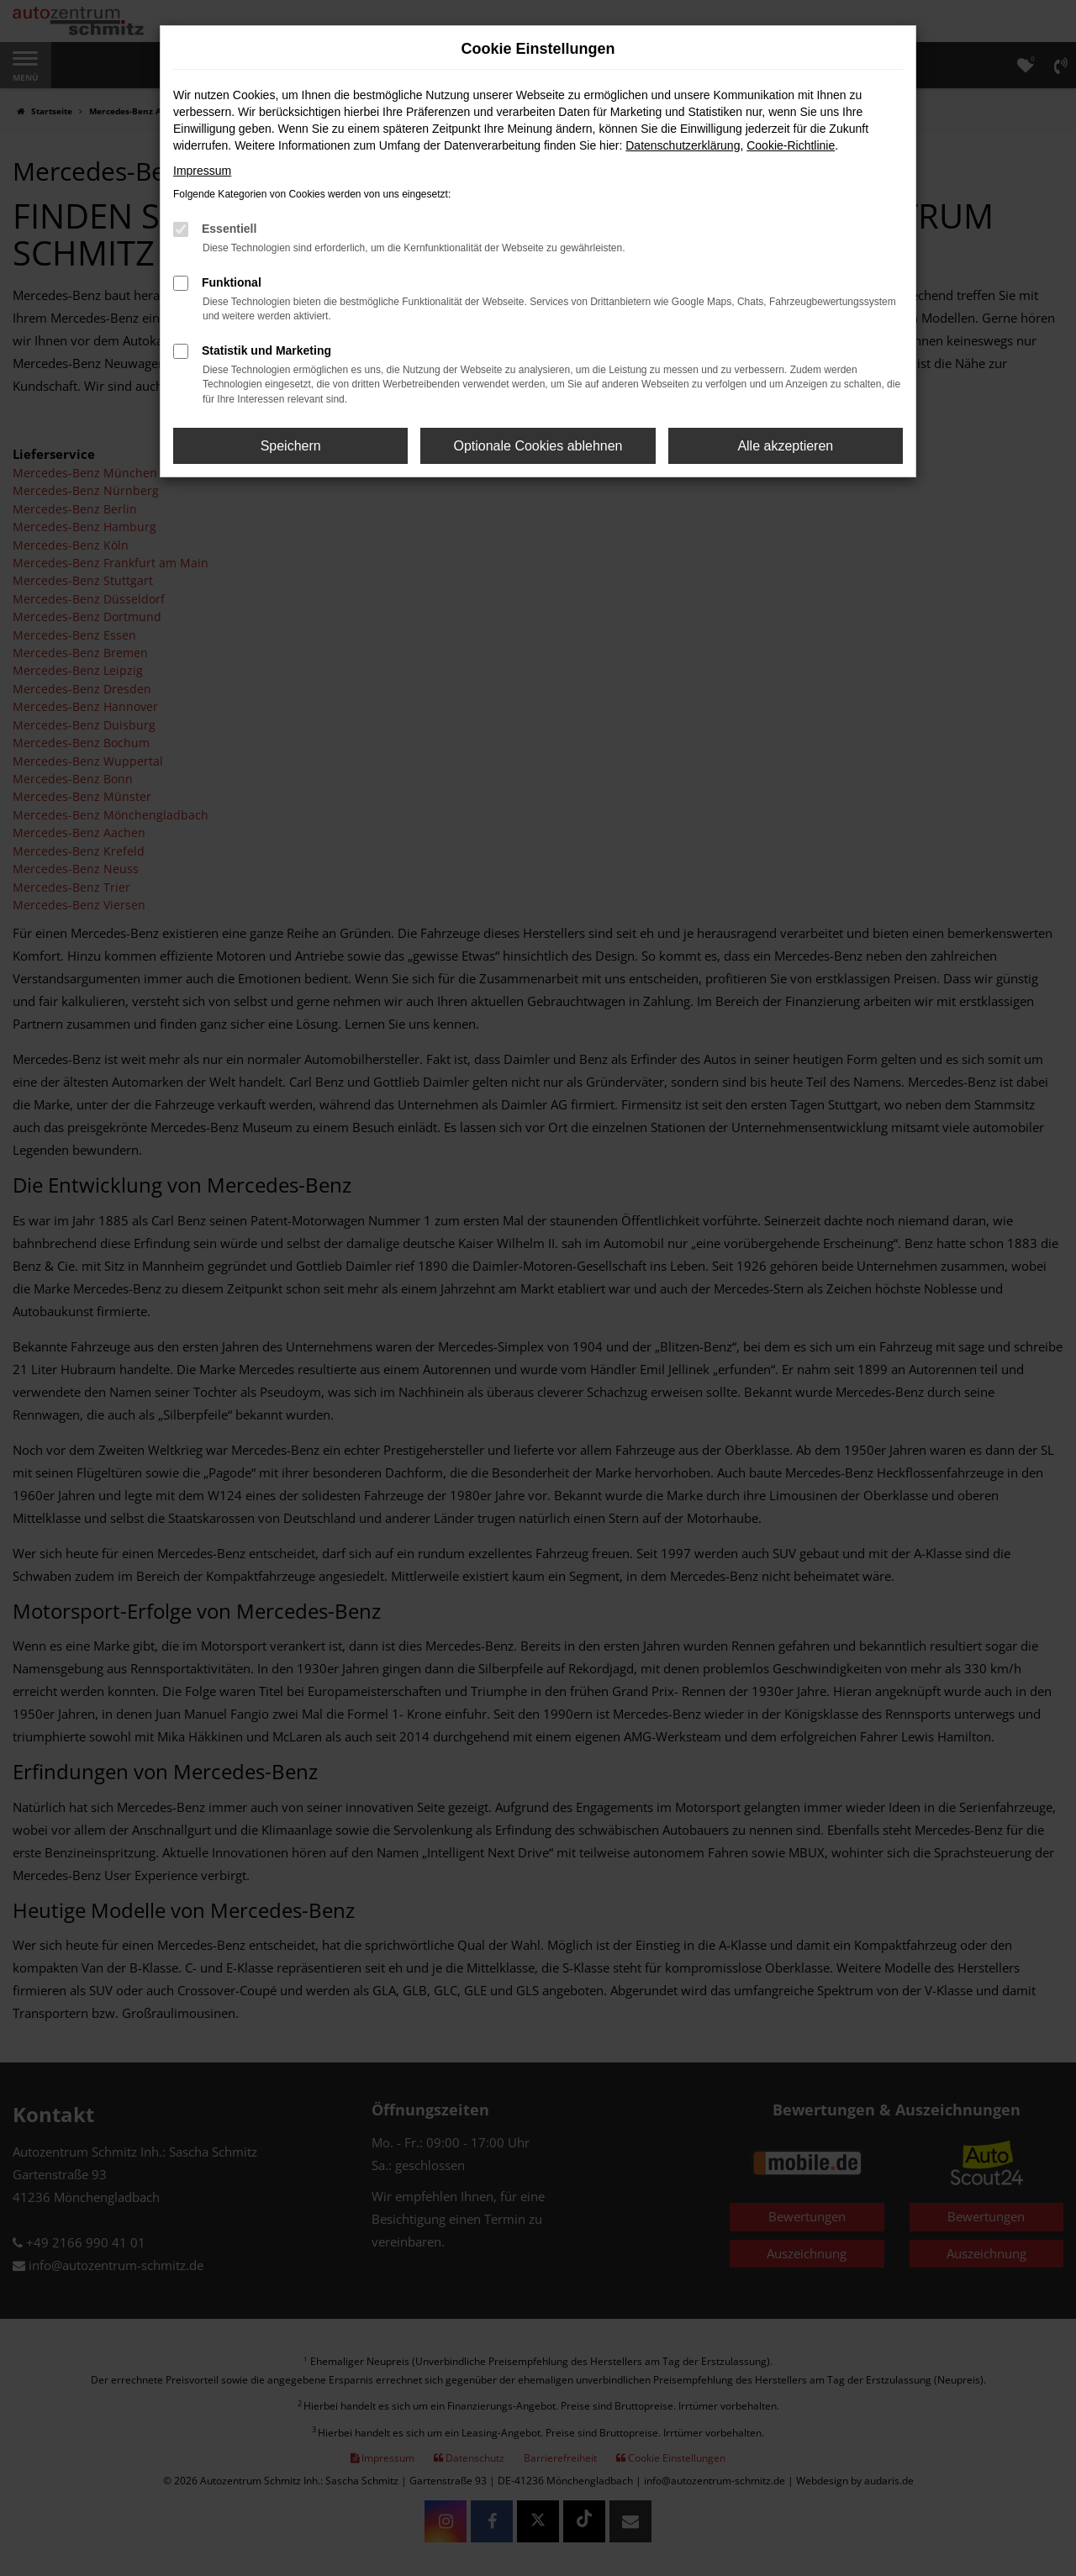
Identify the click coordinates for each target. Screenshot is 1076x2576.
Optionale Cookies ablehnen (537, 446)
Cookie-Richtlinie (790, 145)
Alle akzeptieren (785, 446)
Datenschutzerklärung (682, 145)
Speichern (291, 446)
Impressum (202, 170)
